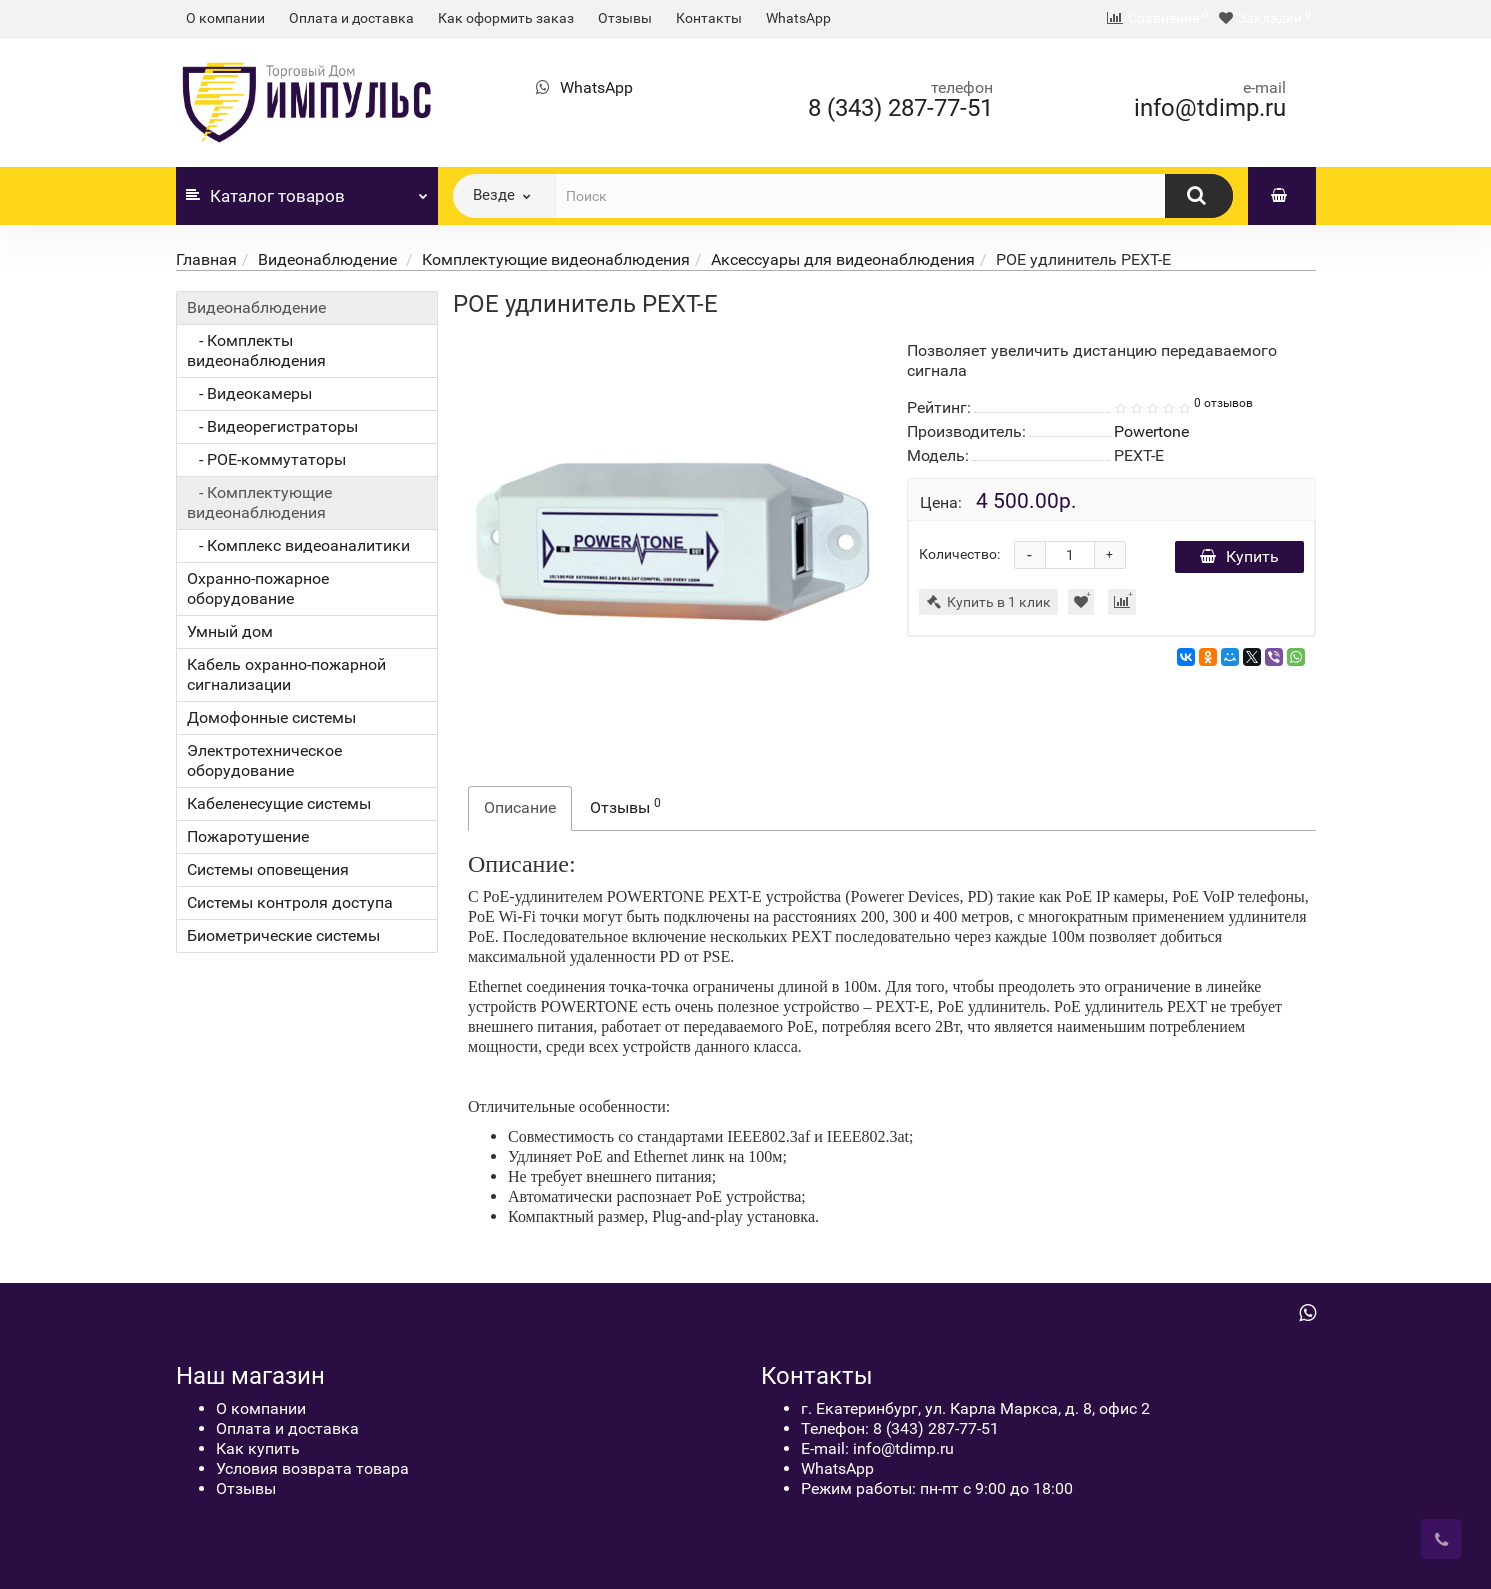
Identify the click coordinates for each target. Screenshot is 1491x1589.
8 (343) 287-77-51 (900, 108)
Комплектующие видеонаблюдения (556, 259)
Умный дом (230, 631)
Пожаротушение (248, 836)
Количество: (959, 554)
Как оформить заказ (506, 18)
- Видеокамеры (249, 393)
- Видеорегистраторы (272, 426)
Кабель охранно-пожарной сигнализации (286, 674)
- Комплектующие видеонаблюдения (259, 502)
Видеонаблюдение (329, 259)
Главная (206, 259)
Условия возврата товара (312, 1468)
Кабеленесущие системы (279, 803)
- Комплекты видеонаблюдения (256, 350)
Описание (520, 807)
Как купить (258, 1448)
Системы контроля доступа (290, 902)
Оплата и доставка (351, 18)
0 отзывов (1223, 403)
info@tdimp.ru (1210, 108)
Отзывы (625, 18)
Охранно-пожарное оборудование (258, 588)
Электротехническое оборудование (264, 760)
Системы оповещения (268, 869)
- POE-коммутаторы (266, 459)
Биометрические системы (283, 935)
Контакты (709, 18)
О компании (225, 18)
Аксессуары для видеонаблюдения (843, 259)
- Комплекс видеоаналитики (298, 545)
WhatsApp (798, 18)
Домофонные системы (271, 717)
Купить (1239, 556)
